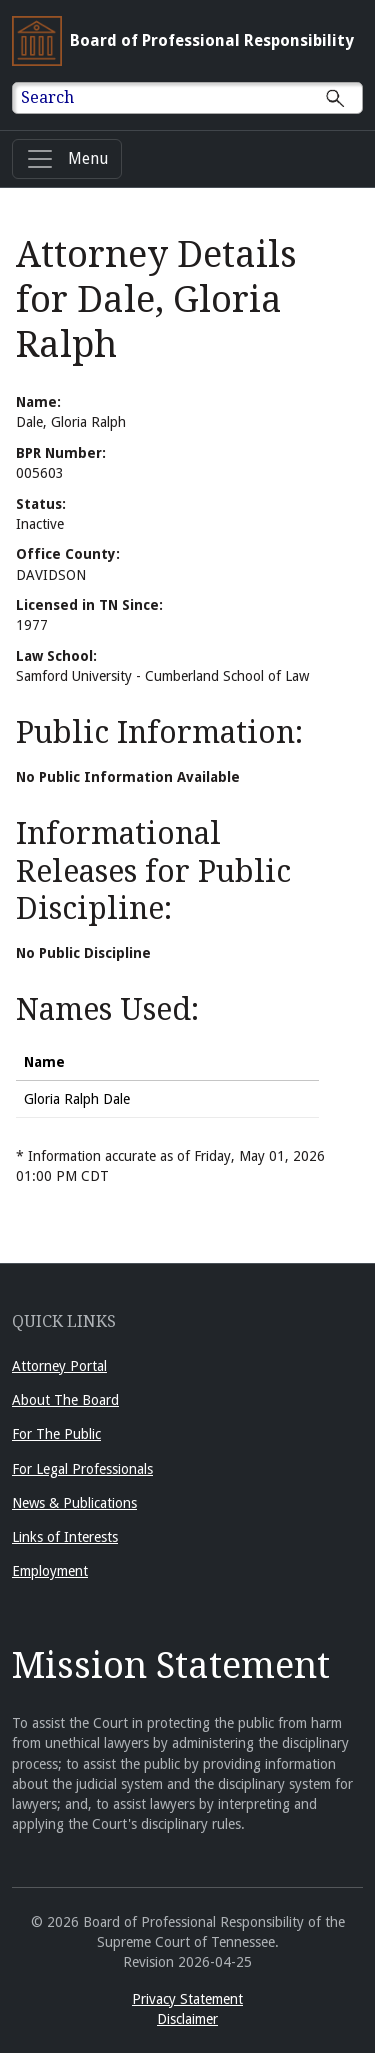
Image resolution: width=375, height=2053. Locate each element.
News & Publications (74, 1503)
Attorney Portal (59, 1366)
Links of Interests (65, 1537)
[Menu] (67, 159)
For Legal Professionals (82, 1469)
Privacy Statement (187, 1999)
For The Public (56, 1434)
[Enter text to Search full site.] (200, 98)
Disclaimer (187, 2019)
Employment (50, 1571)
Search (47, 97)
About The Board (65, 1400)
